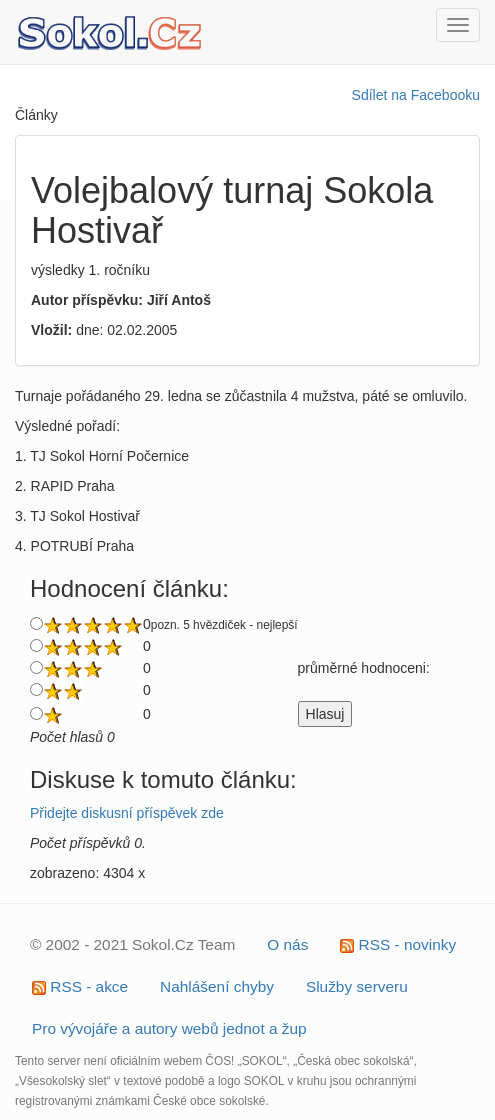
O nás (287, 944)
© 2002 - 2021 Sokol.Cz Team (132, 944)
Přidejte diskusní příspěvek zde (127, 813)
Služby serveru (357, 986)
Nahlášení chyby (217, 986)
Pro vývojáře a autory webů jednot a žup (169, 1028)
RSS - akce (80, 986)
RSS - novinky (398, 944)
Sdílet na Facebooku (416, 95)
